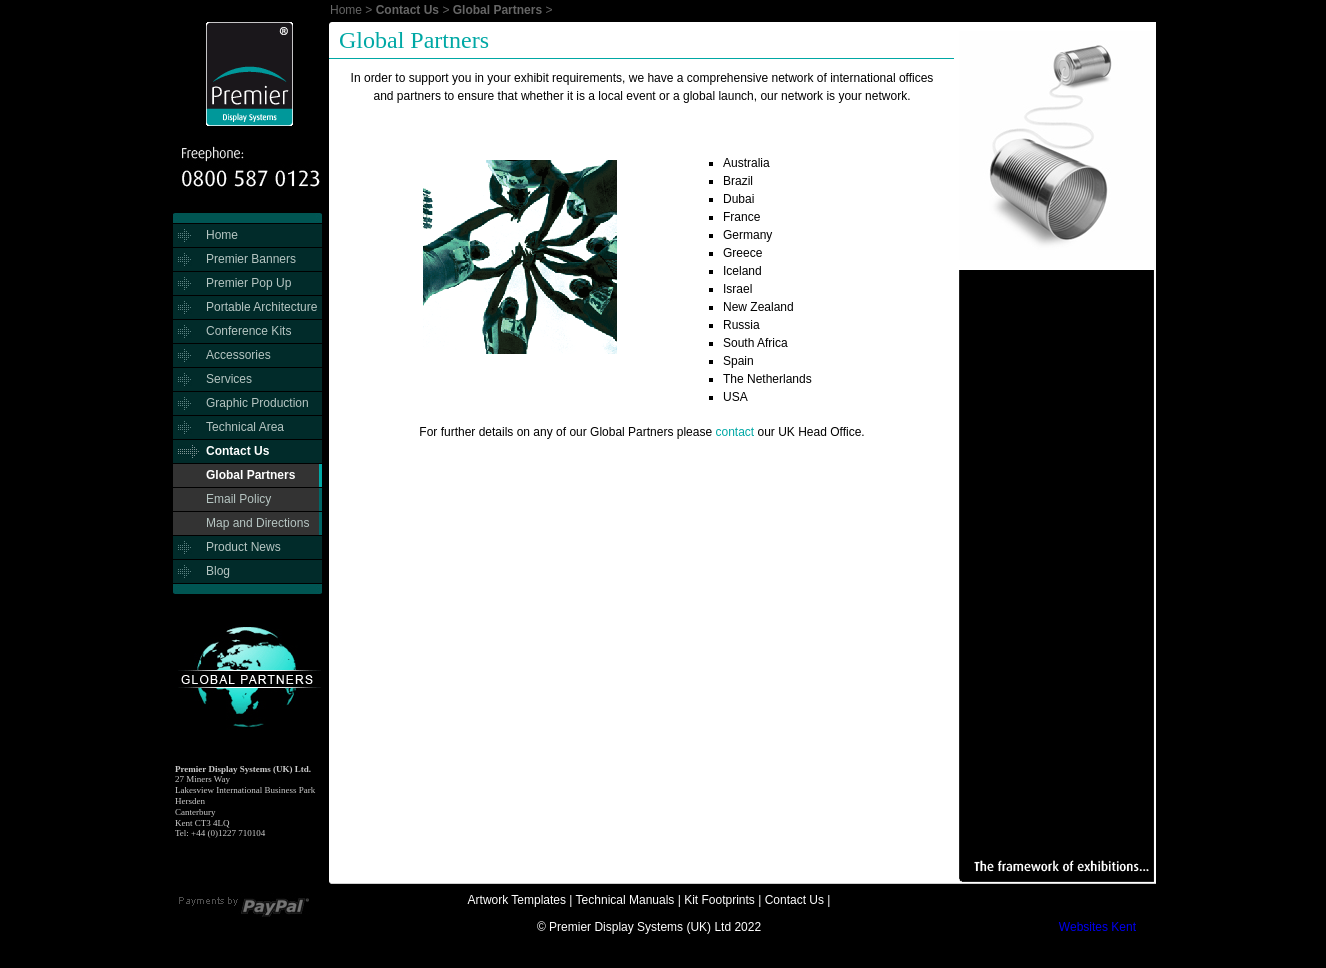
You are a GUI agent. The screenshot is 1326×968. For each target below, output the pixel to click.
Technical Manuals (625, 900)
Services (229, 379)
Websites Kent (1097, 927)
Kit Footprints (719, 900)
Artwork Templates (517, 900)
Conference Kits (248, 331)
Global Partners (497, 10)
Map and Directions (257, 523)
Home (346, 10)
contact (734, 432)
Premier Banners (251, 259)
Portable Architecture (261, 307)
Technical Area (245, 427)
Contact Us (407, 10)
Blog (218, 571)
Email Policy (238, 499)
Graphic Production (257, 403)
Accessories (238, 355)
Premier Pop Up (248, 283)
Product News (243, 547)
